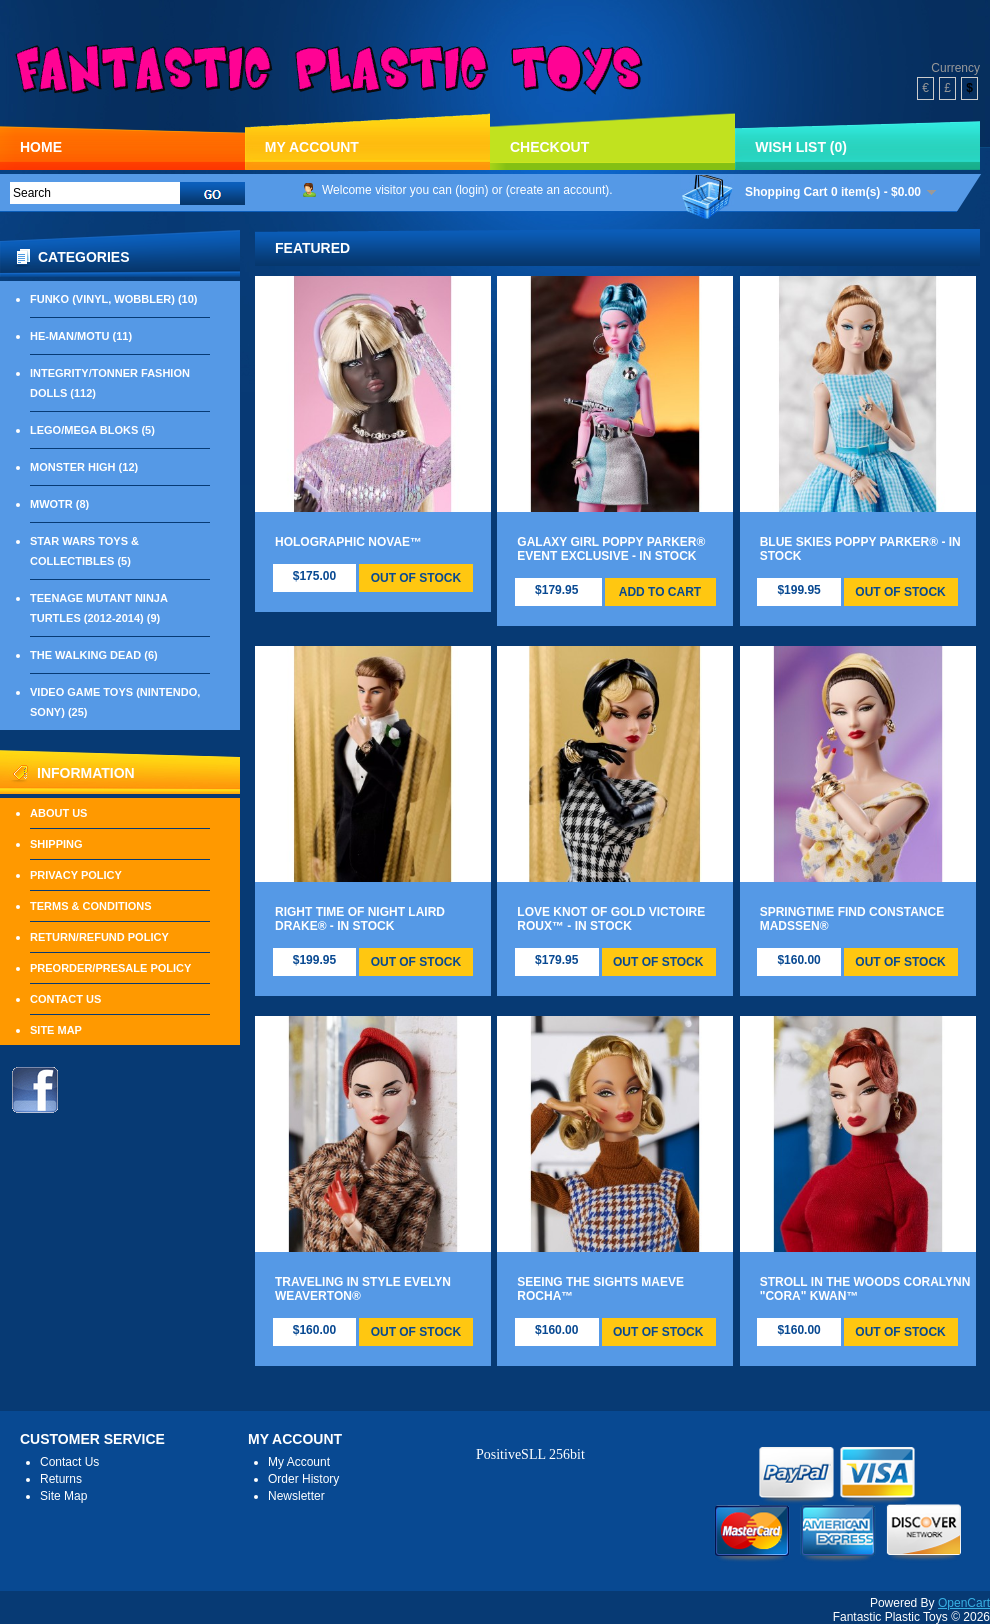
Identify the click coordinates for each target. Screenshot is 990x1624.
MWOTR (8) (59, 504)
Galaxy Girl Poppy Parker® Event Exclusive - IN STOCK (611, 549)
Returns (61, 1479)
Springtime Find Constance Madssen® (852, 919)
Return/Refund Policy (99, 937)
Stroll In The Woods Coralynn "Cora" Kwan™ (865, 1289)
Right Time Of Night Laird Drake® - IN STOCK (360, 919)
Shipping (56, 844)
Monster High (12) (84, 467)
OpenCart (964, 1603)
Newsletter (296, 1496)
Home (41, 147)
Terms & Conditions (91, 906)
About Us (58, 813)
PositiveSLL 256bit (530, 1454)
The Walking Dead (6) (94, 655)
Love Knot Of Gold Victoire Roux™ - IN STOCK (611, 919)
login (471, 190)
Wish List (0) (801, 147)
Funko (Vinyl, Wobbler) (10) (113, 299)
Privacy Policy (76, 875)
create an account (557, 190)
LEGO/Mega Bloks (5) (92, 430)
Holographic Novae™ (348, 542)
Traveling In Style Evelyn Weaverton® (363, 1289)
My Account (312, 147)
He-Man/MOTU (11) (81, 336)
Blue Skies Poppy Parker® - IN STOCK (860, 549)
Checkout (549, 147)
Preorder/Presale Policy (110, 968)
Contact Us (65, 999)
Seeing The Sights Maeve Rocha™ (600, 1289)
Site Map (56, 1030)
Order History (303, 1479)
